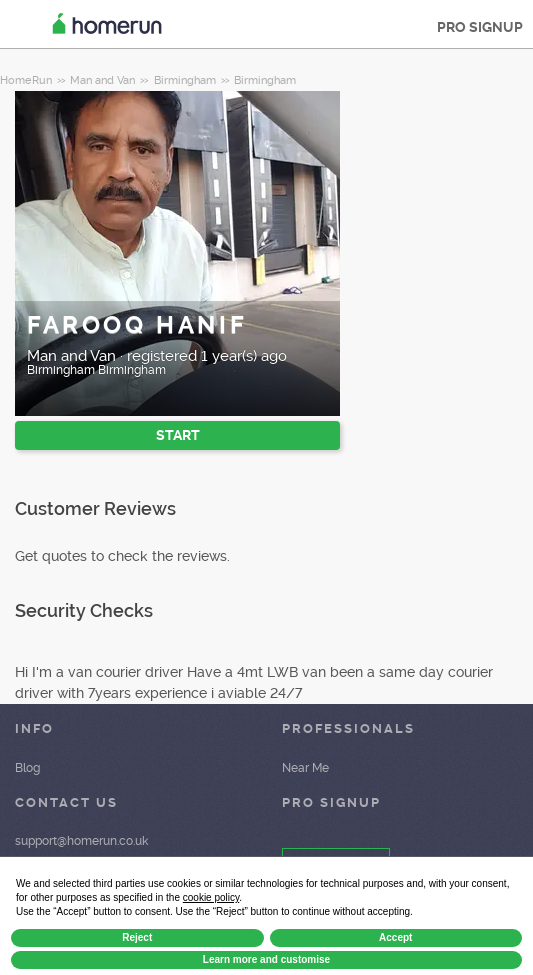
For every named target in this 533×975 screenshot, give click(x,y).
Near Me (305, 768)
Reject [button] (137, 937)
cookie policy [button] (211, 897)
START (178, 435)
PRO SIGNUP (480, 27)
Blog (27, 768)
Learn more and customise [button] (266, 959)
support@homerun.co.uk (81, 841)
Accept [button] (395, 937)
